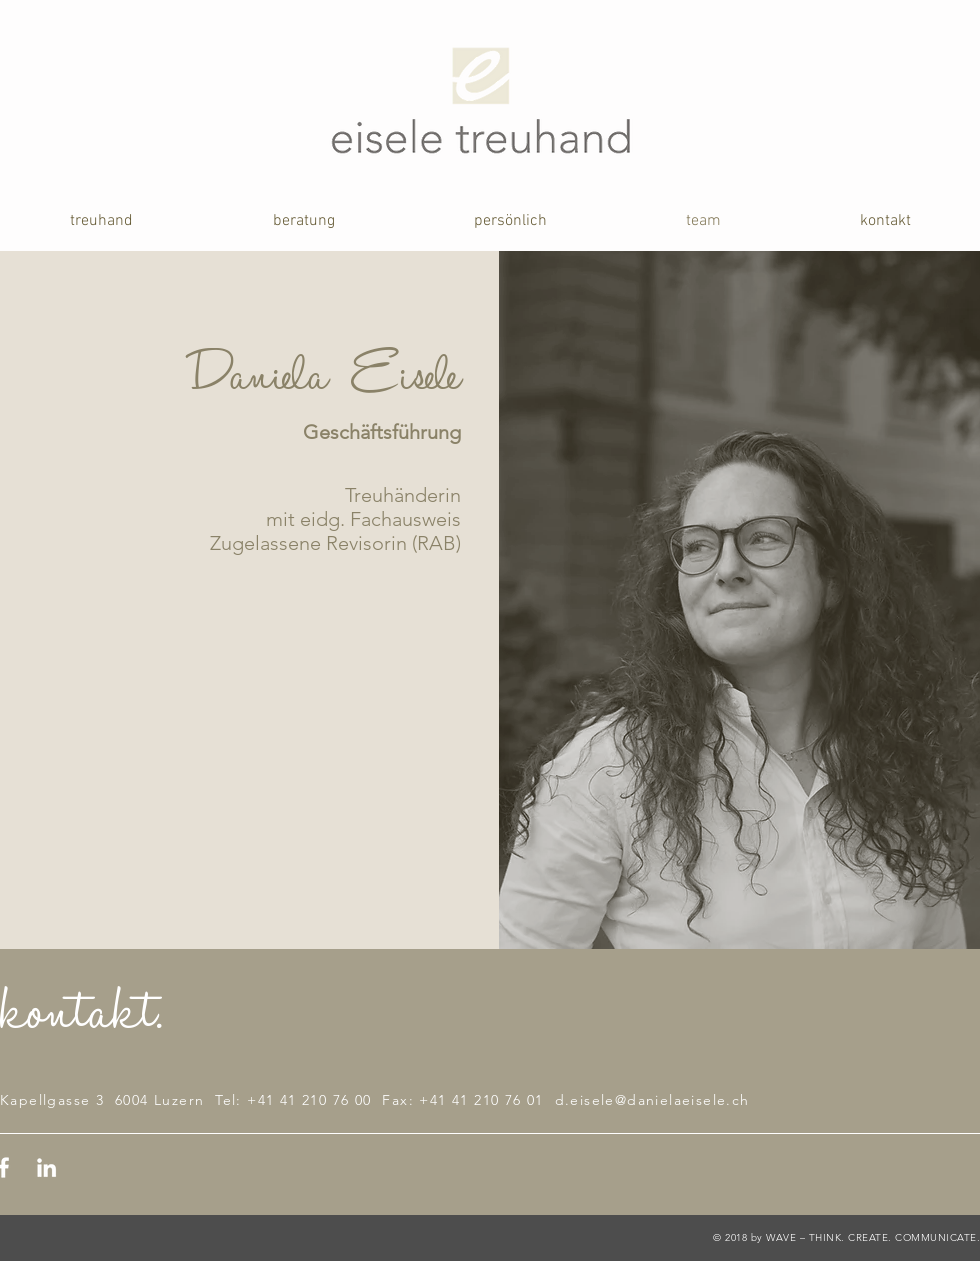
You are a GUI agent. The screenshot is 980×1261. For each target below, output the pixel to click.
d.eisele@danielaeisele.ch (652, 1100)
